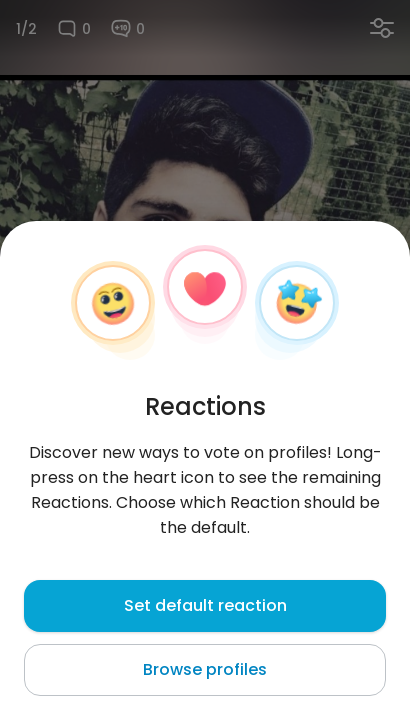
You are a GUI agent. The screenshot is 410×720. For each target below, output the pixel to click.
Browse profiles (205, 669)
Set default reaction (205, 605)
